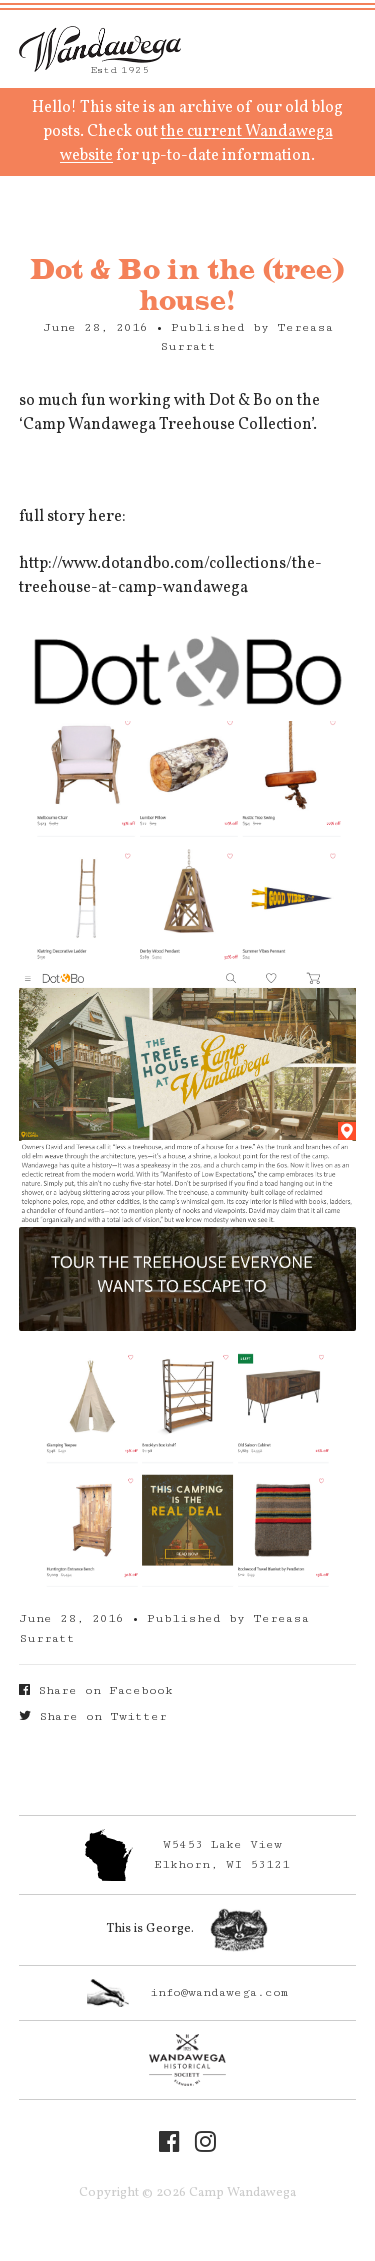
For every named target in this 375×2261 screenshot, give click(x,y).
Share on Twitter (93, 1716)
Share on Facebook (96, 1690)
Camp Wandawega (100, 49)
